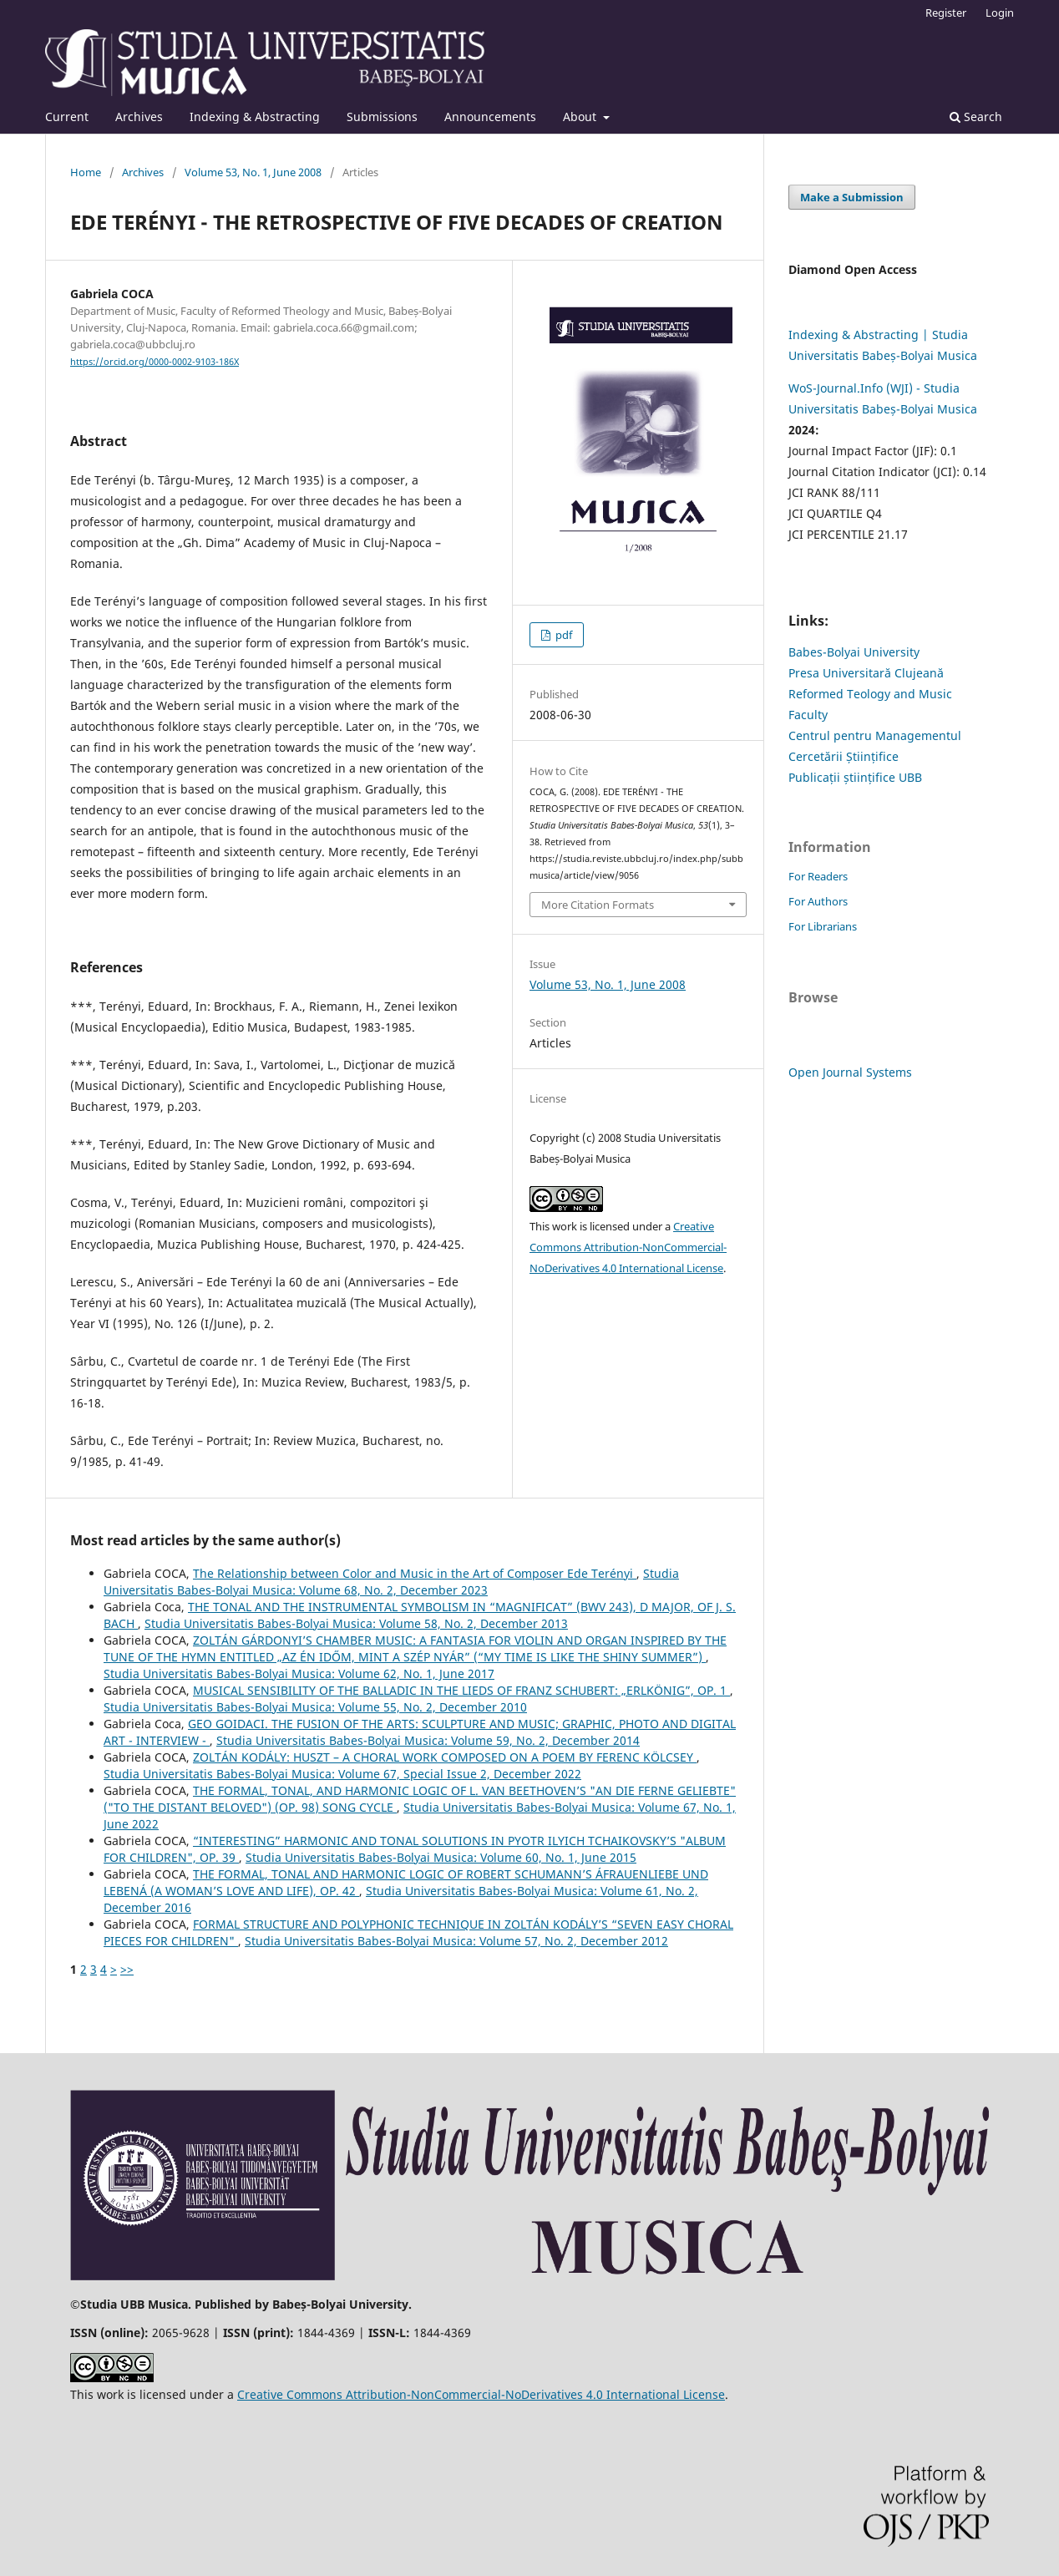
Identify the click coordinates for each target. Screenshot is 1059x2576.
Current (67, 116)
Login (1000, 12)
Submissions (382, 116)
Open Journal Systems (850, 1072)
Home (85, 172)
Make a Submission (852, 197)
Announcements (490, 116)
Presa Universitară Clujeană (866, 673)
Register (945, 12)
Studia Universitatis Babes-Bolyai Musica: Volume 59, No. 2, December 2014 (428, 1740)
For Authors (818, 901)
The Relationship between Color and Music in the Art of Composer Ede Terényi (414, 1573)
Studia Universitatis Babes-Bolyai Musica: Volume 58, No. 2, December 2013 (356, 1623)
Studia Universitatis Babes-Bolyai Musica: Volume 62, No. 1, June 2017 (299, 1673)
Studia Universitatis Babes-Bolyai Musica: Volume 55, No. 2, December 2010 (315, 1707)
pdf (562, 634)
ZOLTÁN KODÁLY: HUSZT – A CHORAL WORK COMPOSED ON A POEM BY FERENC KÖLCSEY (445, 1757)
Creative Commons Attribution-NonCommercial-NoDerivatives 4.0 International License (628, 1247)
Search (976, 116)
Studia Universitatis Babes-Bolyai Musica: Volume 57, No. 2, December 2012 (456, 1941)
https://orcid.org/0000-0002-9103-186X (154, 362)
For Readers (818, 876)
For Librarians (822, 926)
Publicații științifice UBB (855, 777)
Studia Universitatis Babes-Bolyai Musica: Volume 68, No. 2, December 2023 (391, 1581)
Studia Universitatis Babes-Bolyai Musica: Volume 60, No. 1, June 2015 (441, 1857)
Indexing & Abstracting (255, 116)
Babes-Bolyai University (854, 652)
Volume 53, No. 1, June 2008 (253, 172)
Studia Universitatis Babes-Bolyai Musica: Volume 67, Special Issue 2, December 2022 (342, 1774)
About (581, 116)
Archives (139, 116)
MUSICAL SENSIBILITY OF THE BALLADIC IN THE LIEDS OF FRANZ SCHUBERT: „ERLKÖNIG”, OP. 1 (461, 1690)
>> (127, 1969)
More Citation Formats (597, 904)
